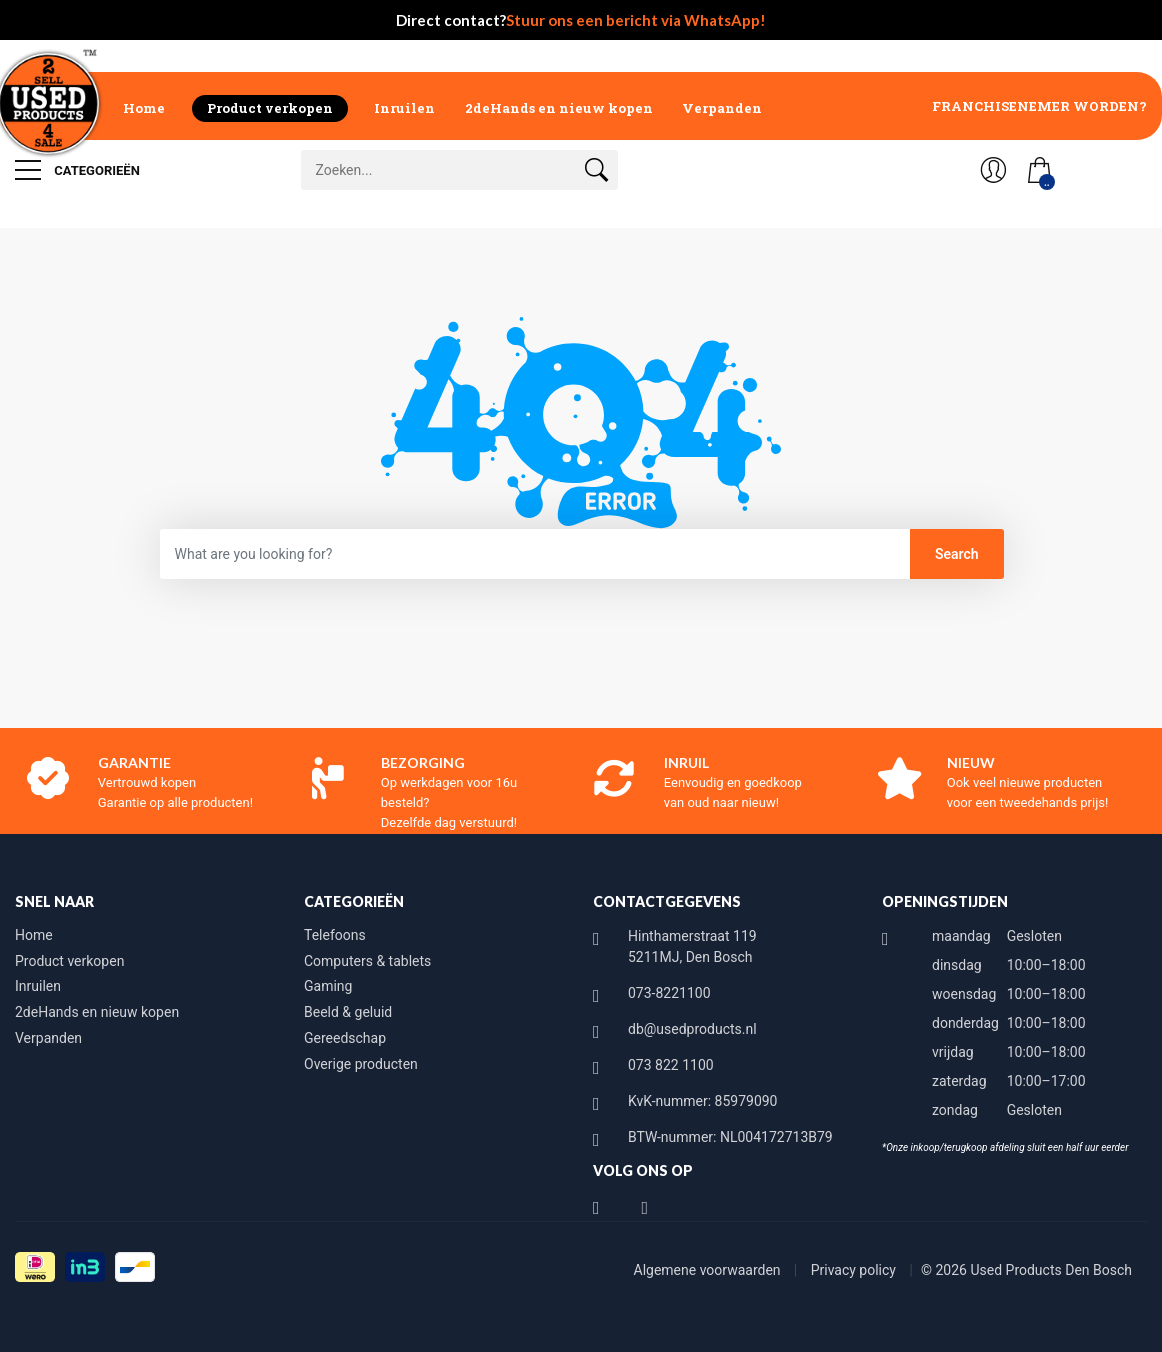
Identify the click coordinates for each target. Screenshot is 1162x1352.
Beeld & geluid (348, 1012)
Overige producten (361, 1064)
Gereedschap (345, 1038)
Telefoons (335, 935)
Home (144, 108)
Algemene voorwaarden (709, 1270)
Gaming (328, 986)
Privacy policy (855, 1270)
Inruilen (404, 108)
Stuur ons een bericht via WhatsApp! (636, 20)
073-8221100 (669, 993)
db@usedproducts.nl (692, 1029)
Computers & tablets (367, 961)
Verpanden (722, 108)
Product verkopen (270, 108)
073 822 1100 (671, 1065)
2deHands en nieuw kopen (559, 108)
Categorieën (77, 170)
